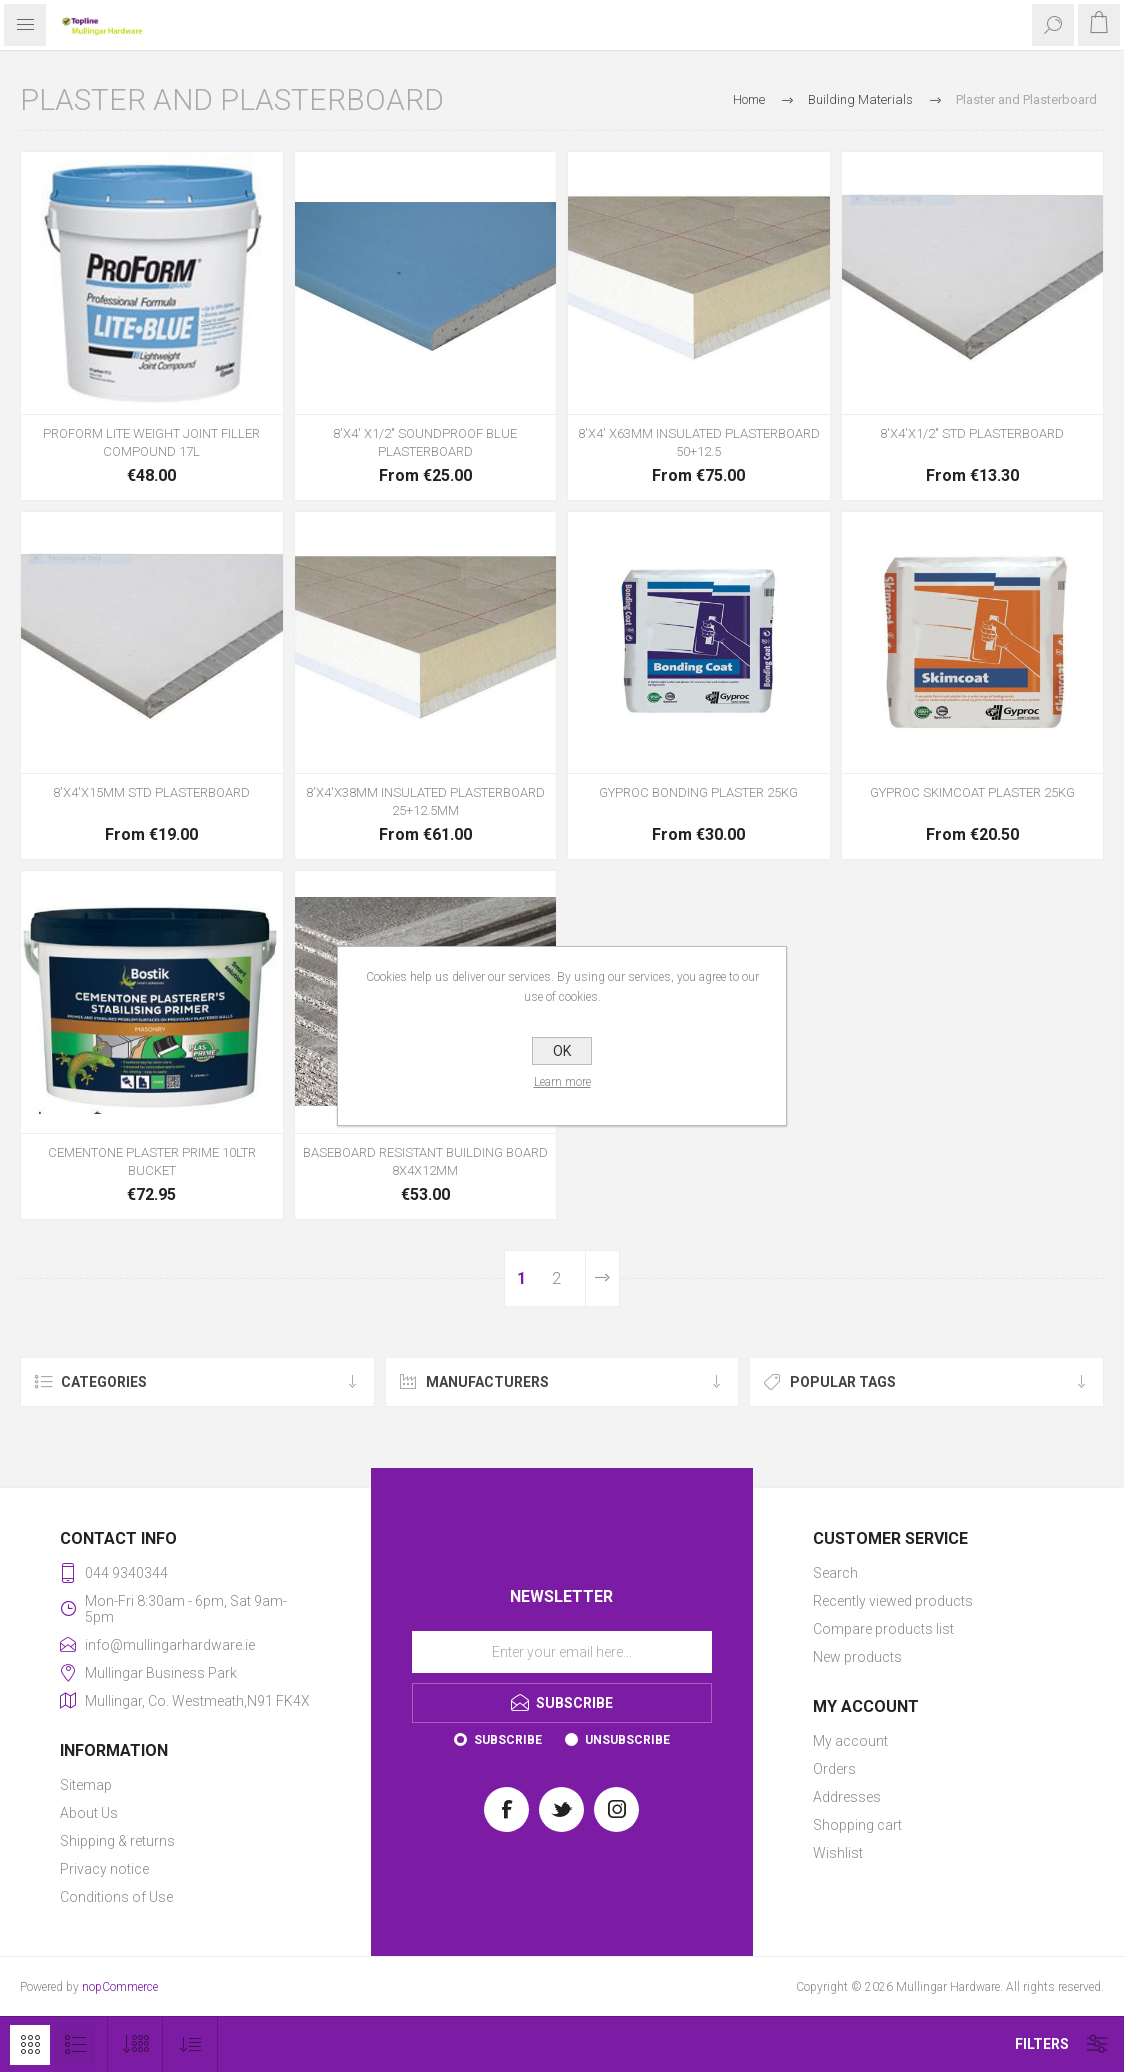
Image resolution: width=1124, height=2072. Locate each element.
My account (850, 1741)
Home (749, 99)
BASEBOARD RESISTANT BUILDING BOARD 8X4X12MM (425, 1161)
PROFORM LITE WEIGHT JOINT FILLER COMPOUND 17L (151, 442)
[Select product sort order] (190, 2044)
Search (835, 1573)
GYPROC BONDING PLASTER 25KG (698, 792)
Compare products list (883, 1629)
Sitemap (86, 1785)
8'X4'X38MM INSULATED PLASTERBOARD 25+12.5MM (425, 801)
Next (602, 1278)
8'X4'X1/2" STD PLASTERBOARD (972, 433)
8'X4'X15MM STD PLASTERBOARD (151, 792)
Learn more (562, 1082)
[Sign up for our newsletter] (562, 1652)
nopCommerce (120, 1987)
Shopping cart (857, 1825)
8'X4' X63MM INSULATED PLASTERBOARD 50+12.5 (699, 442)
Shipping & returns (117, 1841)
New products (857, 1657)
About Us (89, 1813)
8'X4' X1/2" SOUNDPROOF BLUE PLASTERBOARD (425, 442)
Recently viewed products (893, 1601)
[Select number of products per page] (135, 2044)
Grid (30, 2045)
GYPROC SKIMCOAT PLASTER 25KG (972, 792)
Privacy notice (104, 1869)
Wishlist (838, 1853)
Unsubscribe (627, 1740)
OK (562, 1051)
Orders (834, 1769)
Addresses (847, 1797)
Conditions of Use (116, 1897)
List (75, 2045)
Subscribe (508, 1740)
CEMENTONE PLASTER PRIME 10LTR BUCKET (152, 1161)
